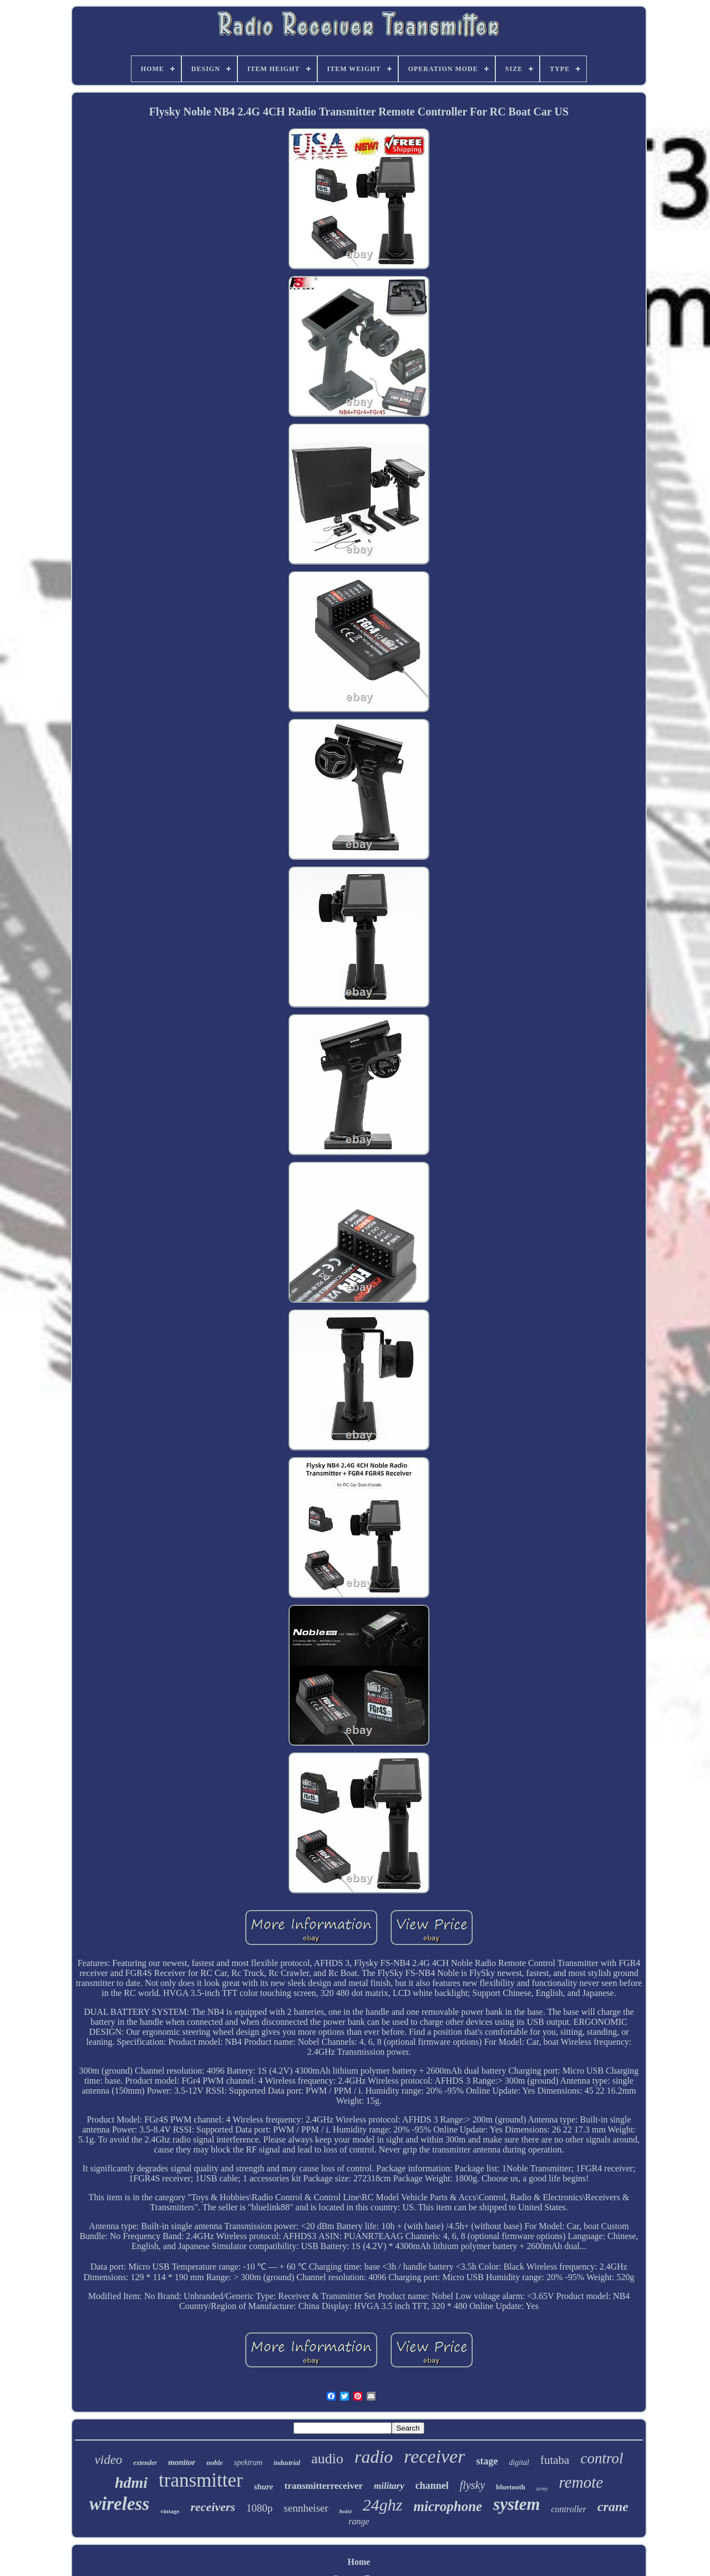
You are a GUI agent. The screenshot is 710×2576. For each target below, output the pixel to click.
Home (359, 2562)
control (601, 2458)
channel (432, 2485)
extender (145, 2463)
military (389, 2486)
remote (581, 2482)
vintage (169, 2511)
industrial (286, 2463)
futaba (554, 2460)
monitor (181, 2462)
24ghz (383, 2505)
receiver (434, 2456)
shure (263, 2486)
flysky (472, 2485)
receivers (212, 2507)
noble (214, 2462)
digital (519, 2462)
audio (327, 2459)
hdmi (131, 2482)
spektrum (248, 2462)
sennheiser (306, 2508)
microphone (448, 2506)
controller (568, 2509)
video (109, 2460)
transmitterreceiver (324, 2486)
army (542, 2489)
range (358, 2521)
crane (612, 2506)
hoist (345, 2511)
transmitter (201, 2480)
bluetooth (510, 2487)
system (516, 2504)
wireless (119, 2504)
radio (373, 2457)
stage (487, 2461)
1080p (259, 2508)
